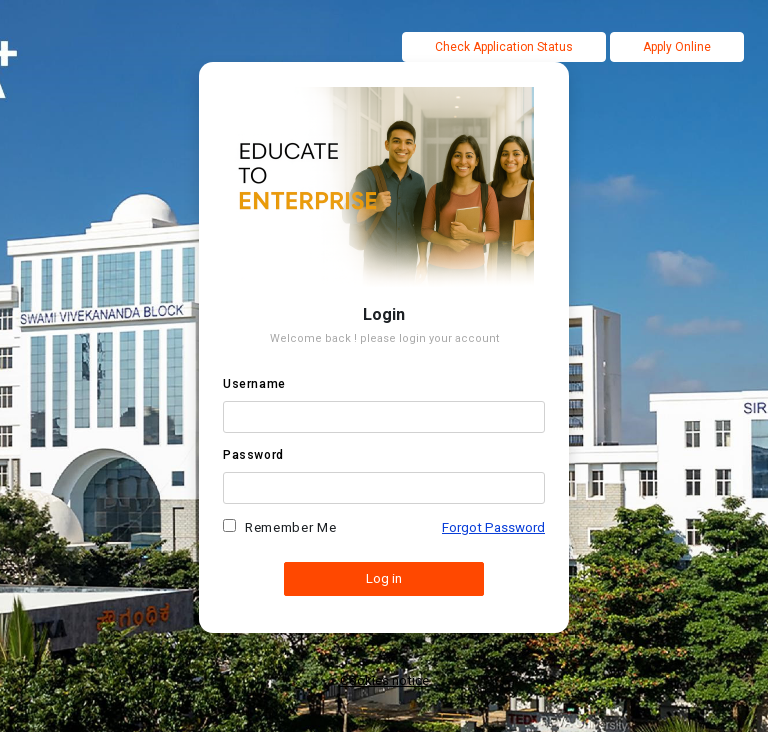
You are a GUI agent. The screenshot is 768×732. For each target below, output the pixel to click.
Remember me (290, 527)
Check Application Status (504, 47)
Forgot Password (493, 527)
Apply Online (677, 47)
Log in (384, 578)
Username (254, 384)
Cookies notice (384, 680)
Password (253, 455)
